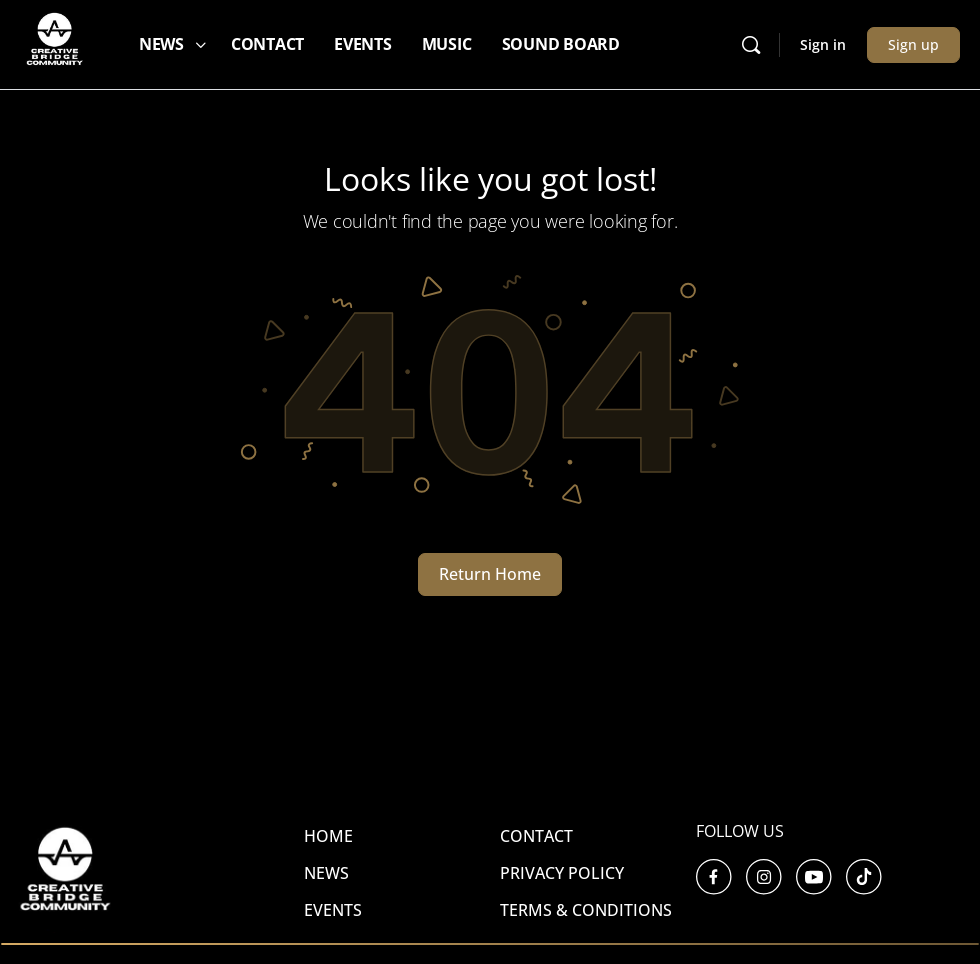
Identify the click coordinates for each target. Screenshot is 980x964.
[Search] (751, 45)
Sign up (913, 44)
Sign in (823, 44)
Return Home (490, 574)
